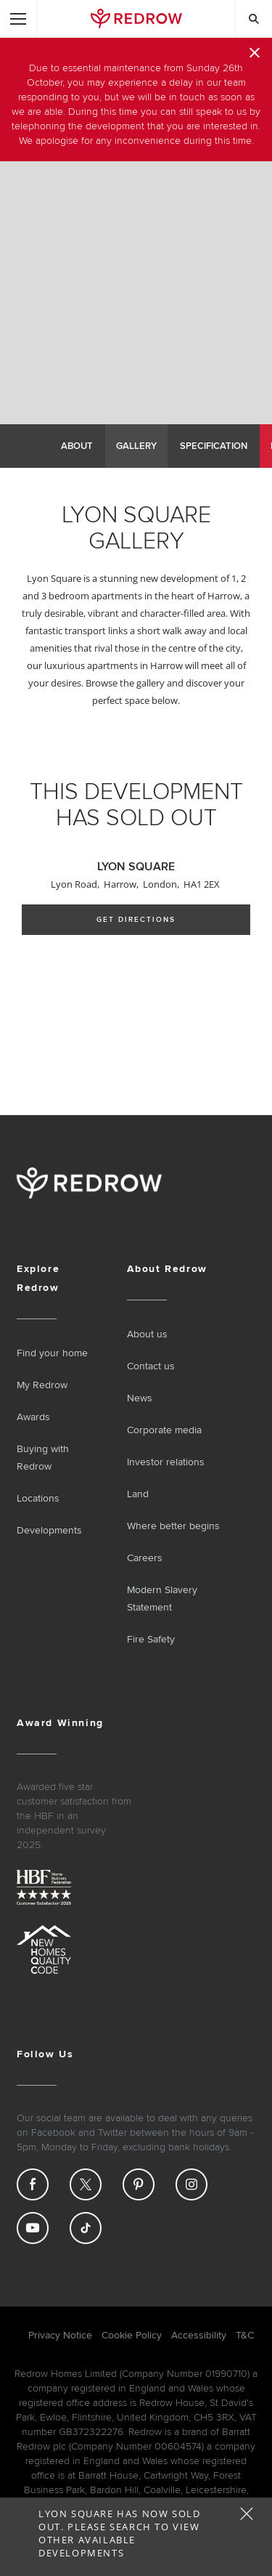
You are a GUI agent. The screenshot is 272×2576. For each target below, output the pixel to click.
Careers (144, 1558)
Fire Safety (151, 1639)
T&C (245, 2335)
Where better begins (173, 1526)
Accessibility (198, 2335)
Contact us (151, 1366)
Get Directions (136, 919)
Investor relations (166, 1462)
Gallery (136, 446)
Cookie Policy (132, 2335)
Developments (49, 1530)
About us (147, 1334)
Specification (213, 446)
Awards (33, 1417)
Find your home (52, 1353)
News (139, 1398)
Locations (38, 1498)
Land (138, 1494)
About (77, 446)
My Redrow (42, 1385)
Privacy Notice (60, 2335)
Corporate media (164, 1430)
